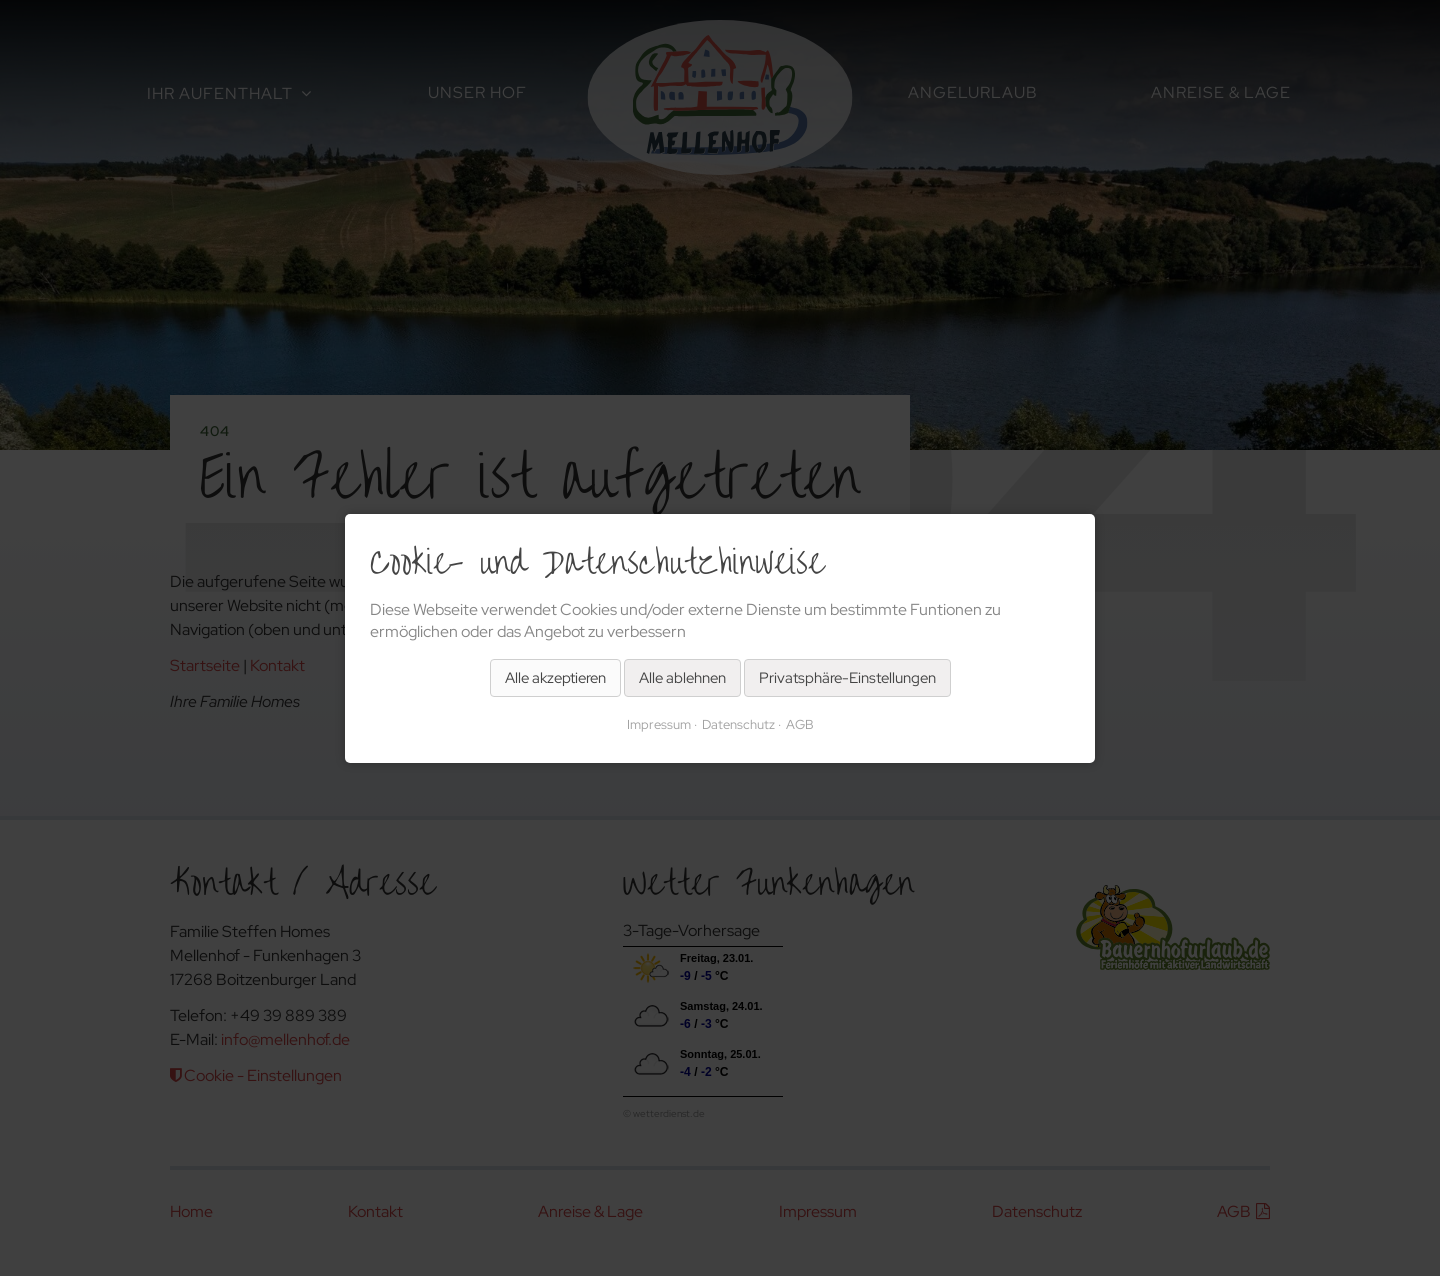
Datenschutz (738, 723)
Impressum (659, 723)
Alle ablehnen (682, 677)
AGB (800, 723)
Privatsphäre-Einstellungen (847, 677)
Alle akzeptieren (555, 677)
